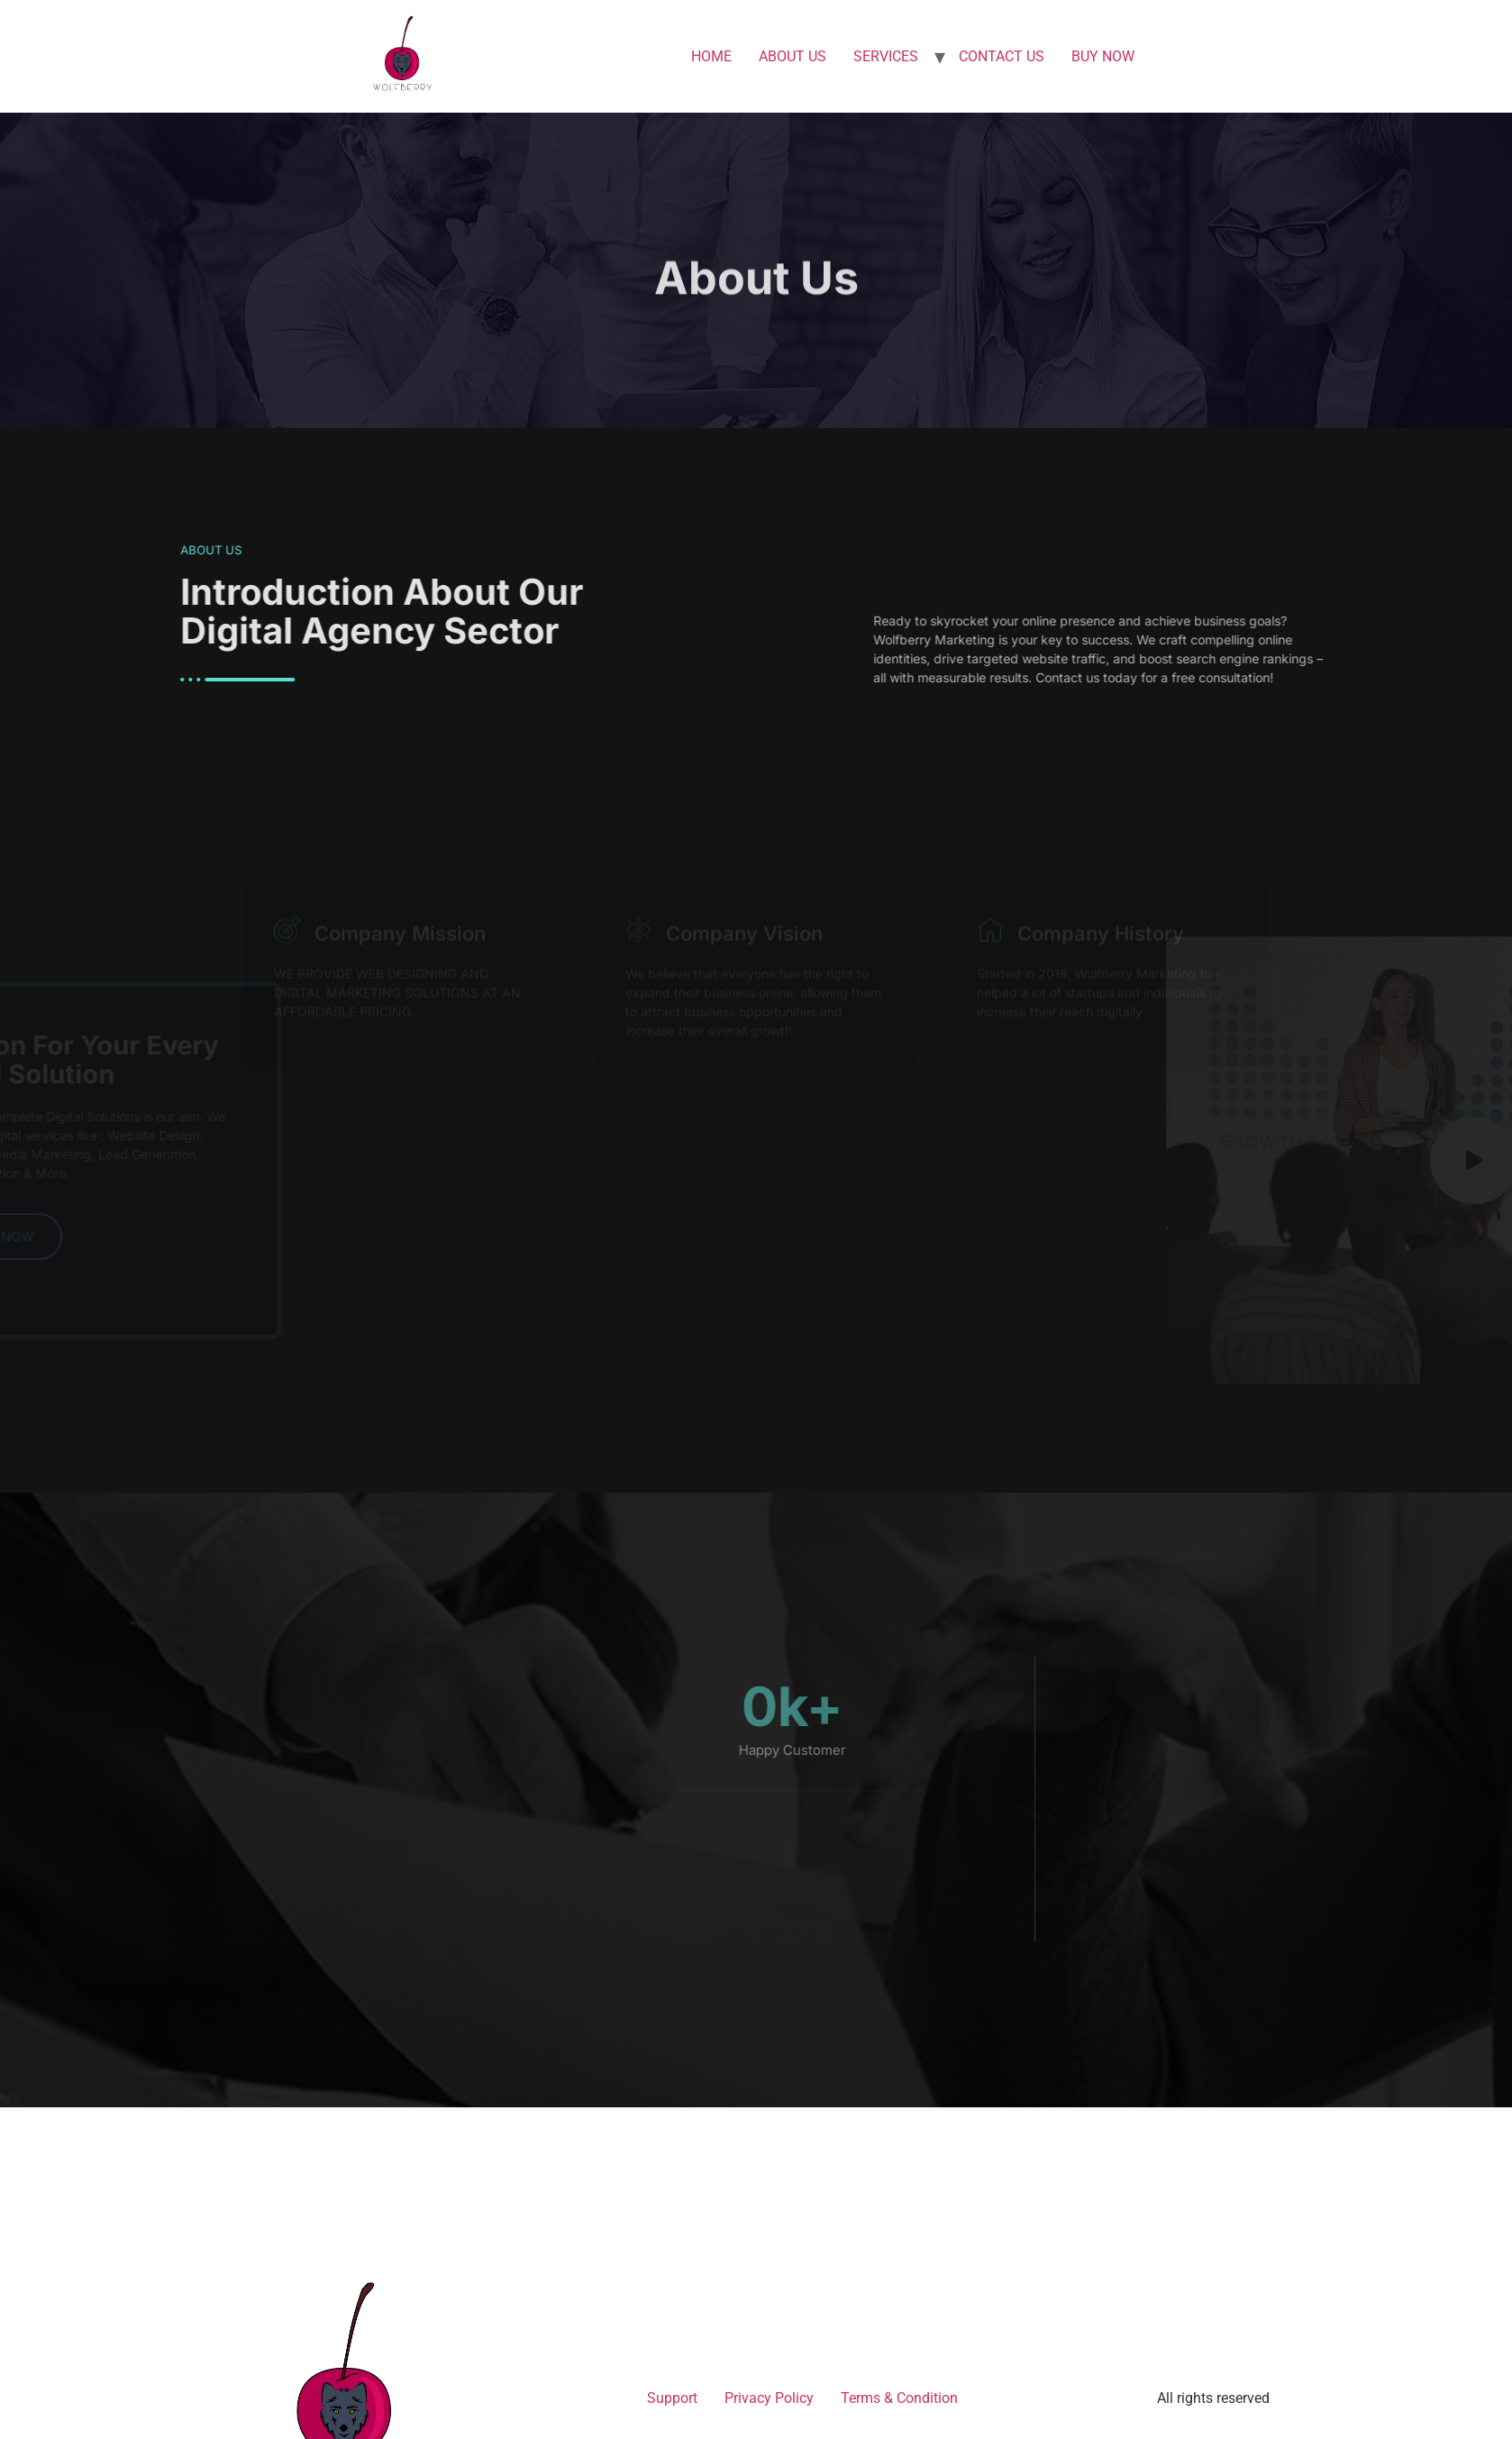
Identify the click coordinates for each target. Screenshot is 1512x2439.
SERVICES (885, 56)
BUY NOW (1102, 56)
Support (672, 2398)
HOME (711, 56)
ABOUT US (792, 56)
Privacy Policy (769, 2398)
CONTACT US (1001, 56)
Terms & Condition (899, 2398)
